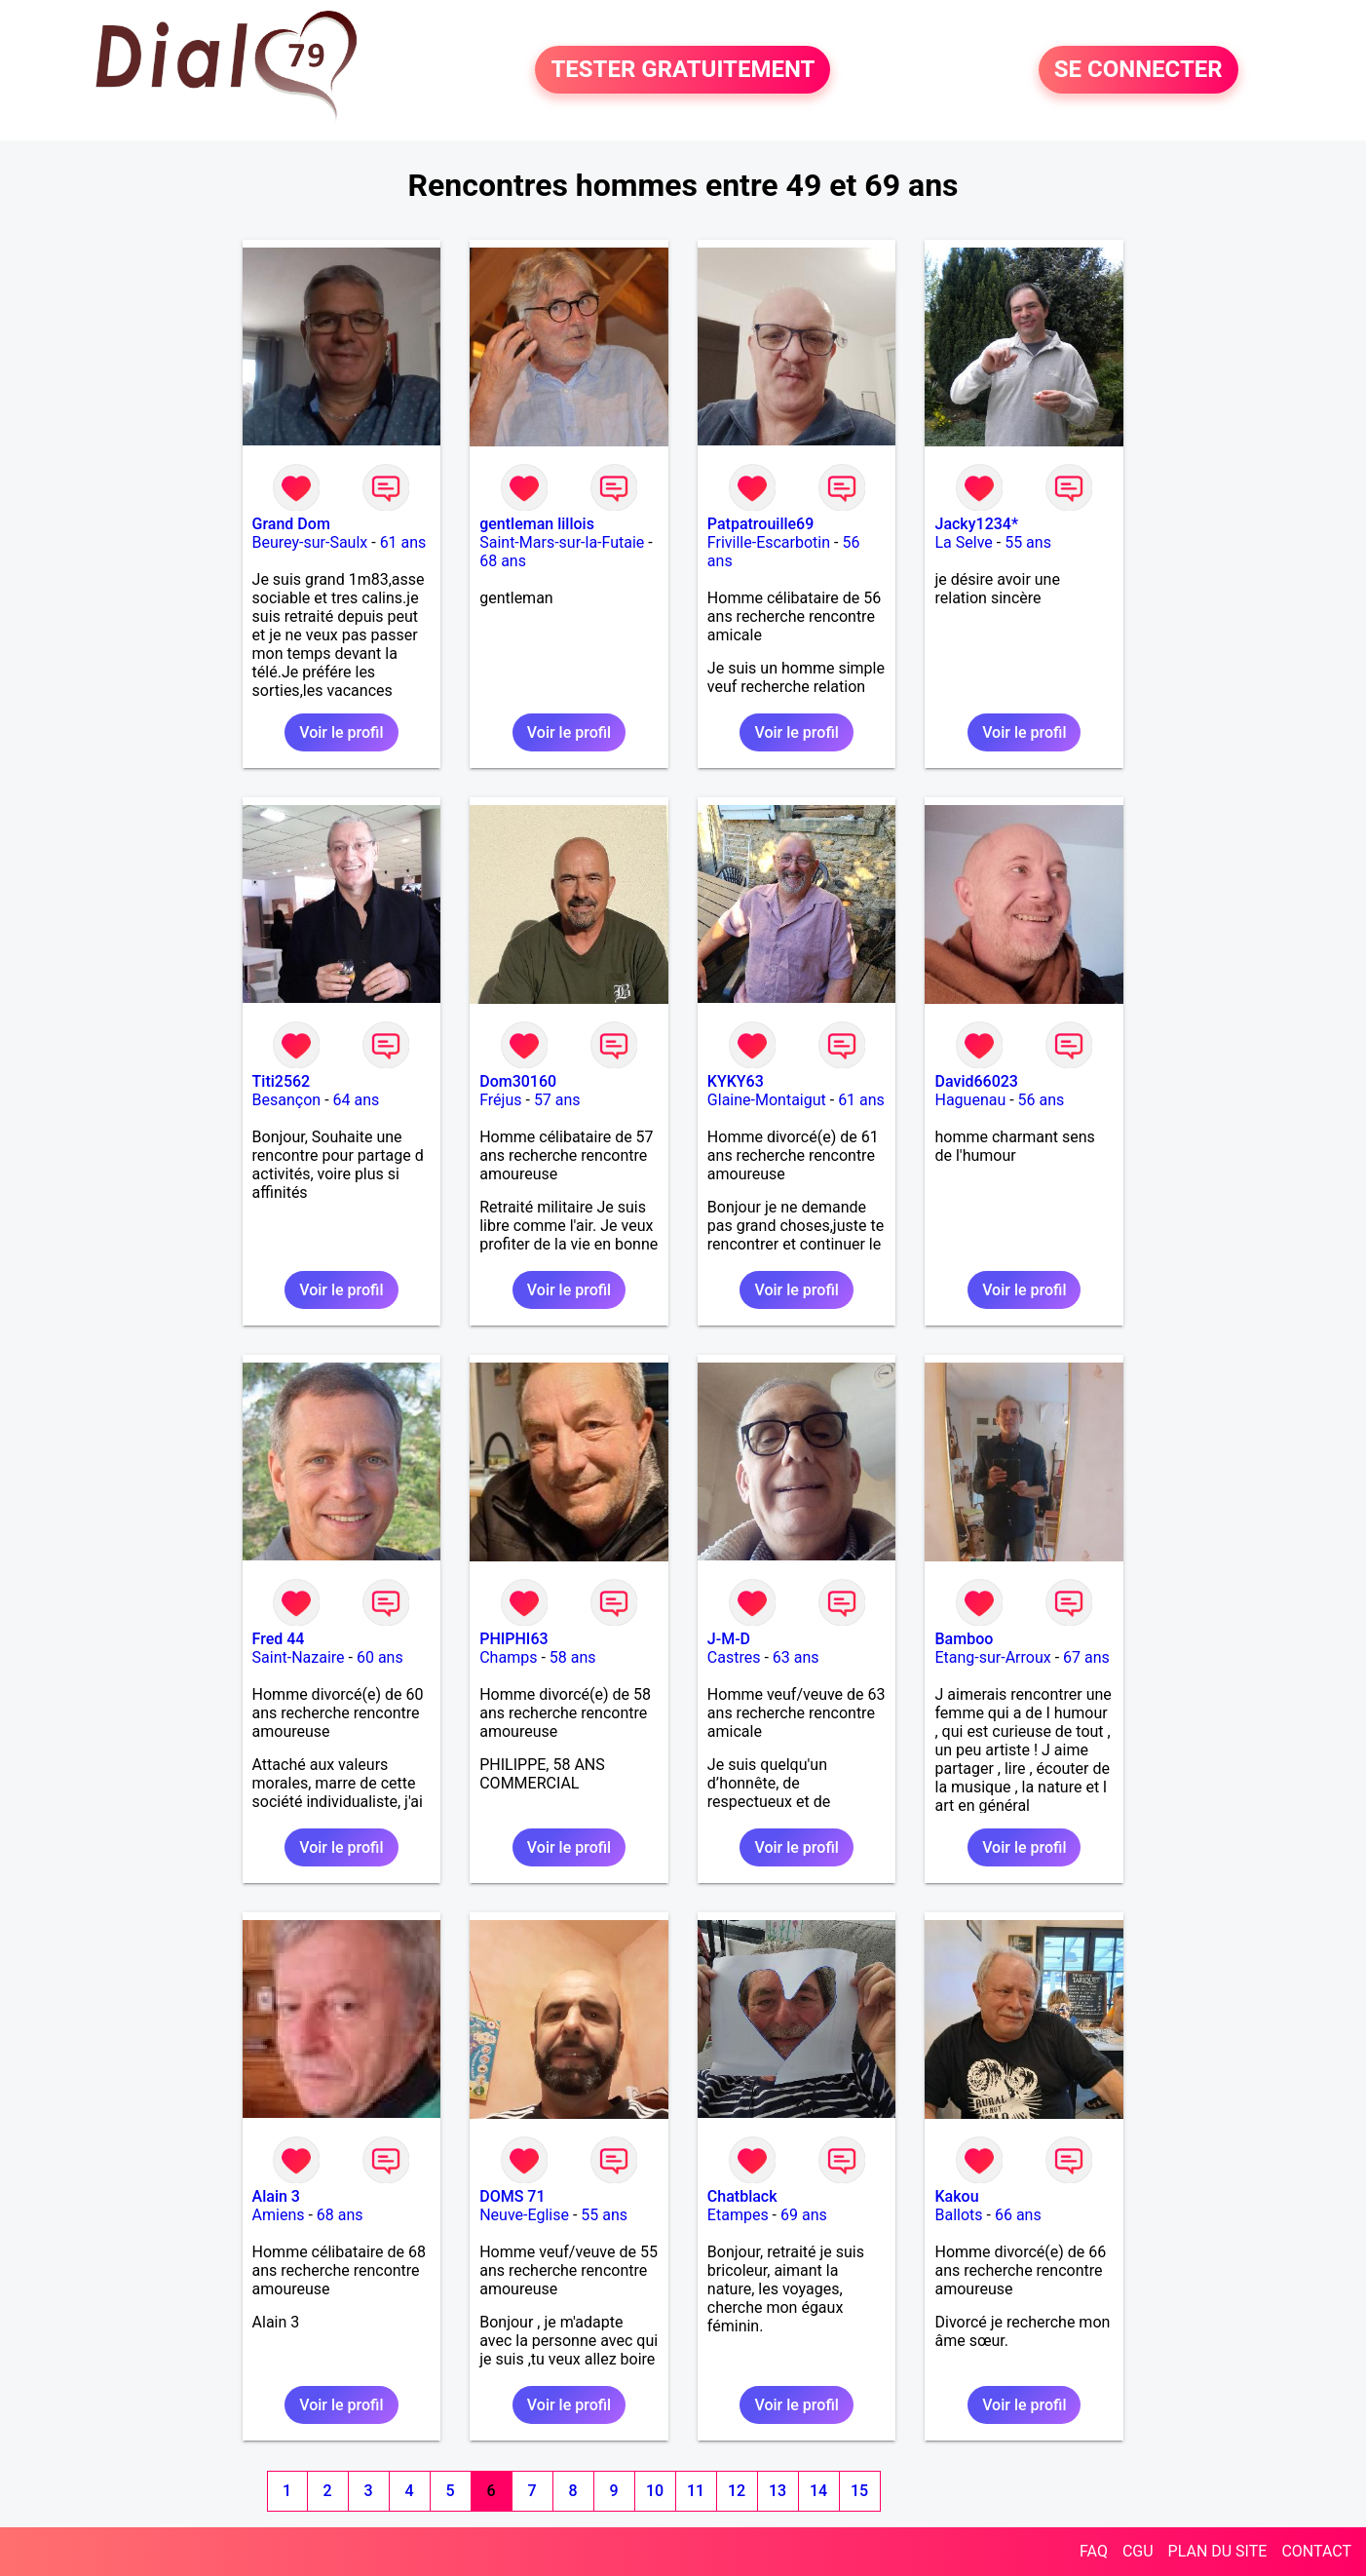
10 (655, 2490)
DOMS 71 (512, 2196)
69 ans (803, 2215)
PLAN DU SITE (1218, 2551)
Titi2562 (281, 1081)
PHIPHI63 (513, 1639)
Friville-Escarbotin (768, 542)
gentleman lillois (536, 524)
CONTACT (1316, 2551)
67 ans (1086, 1657)
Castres (734, 1657)
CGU (1138, 2551)
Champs (508, 1657)
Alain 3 (276, 2196)
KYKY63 (735, 1081)
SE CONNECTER (1138, 70)
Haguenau (970, 1100)
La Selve (963, 542)
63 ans (796, 1657)
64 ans (356, 1100)
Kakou (956, 2196)
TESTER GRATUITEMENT (682, 70)
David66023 (975, 1081)
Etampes (738, 2215)
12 (736, 2490)
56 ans (1041, 1100)
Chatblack (742, 2196)
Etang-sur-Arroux (992, 1657)
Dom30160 (517, 1081)
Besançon (287, 1100)
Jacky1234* (976, 524)
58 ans (573, 1657)
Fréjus (500, 1100)
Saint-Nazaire (298, 1657)
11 (695, 2490)
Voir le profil (341, 732)
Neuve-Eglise (524, 2215)
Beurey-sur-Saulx (310, 542)
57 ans (557, 1100)
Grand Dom (291, 524)
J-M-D (728, 1639)
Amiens (278, 2215)
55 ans (1028, 542)
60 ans (380, 1657)
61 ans (403, 542)
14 (818, 2490)
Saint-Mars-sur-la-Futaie (561, 542)
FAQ (1094, 2551)
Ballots (958, 2215)
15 (859, 2490)
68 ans (502, 561)
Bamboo (963, 1639)
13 (777, 2490)
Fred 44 (278, 1639)
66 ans (1018, 2215)
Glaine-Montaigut (766, 1100)
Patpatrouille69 (760, 524)
